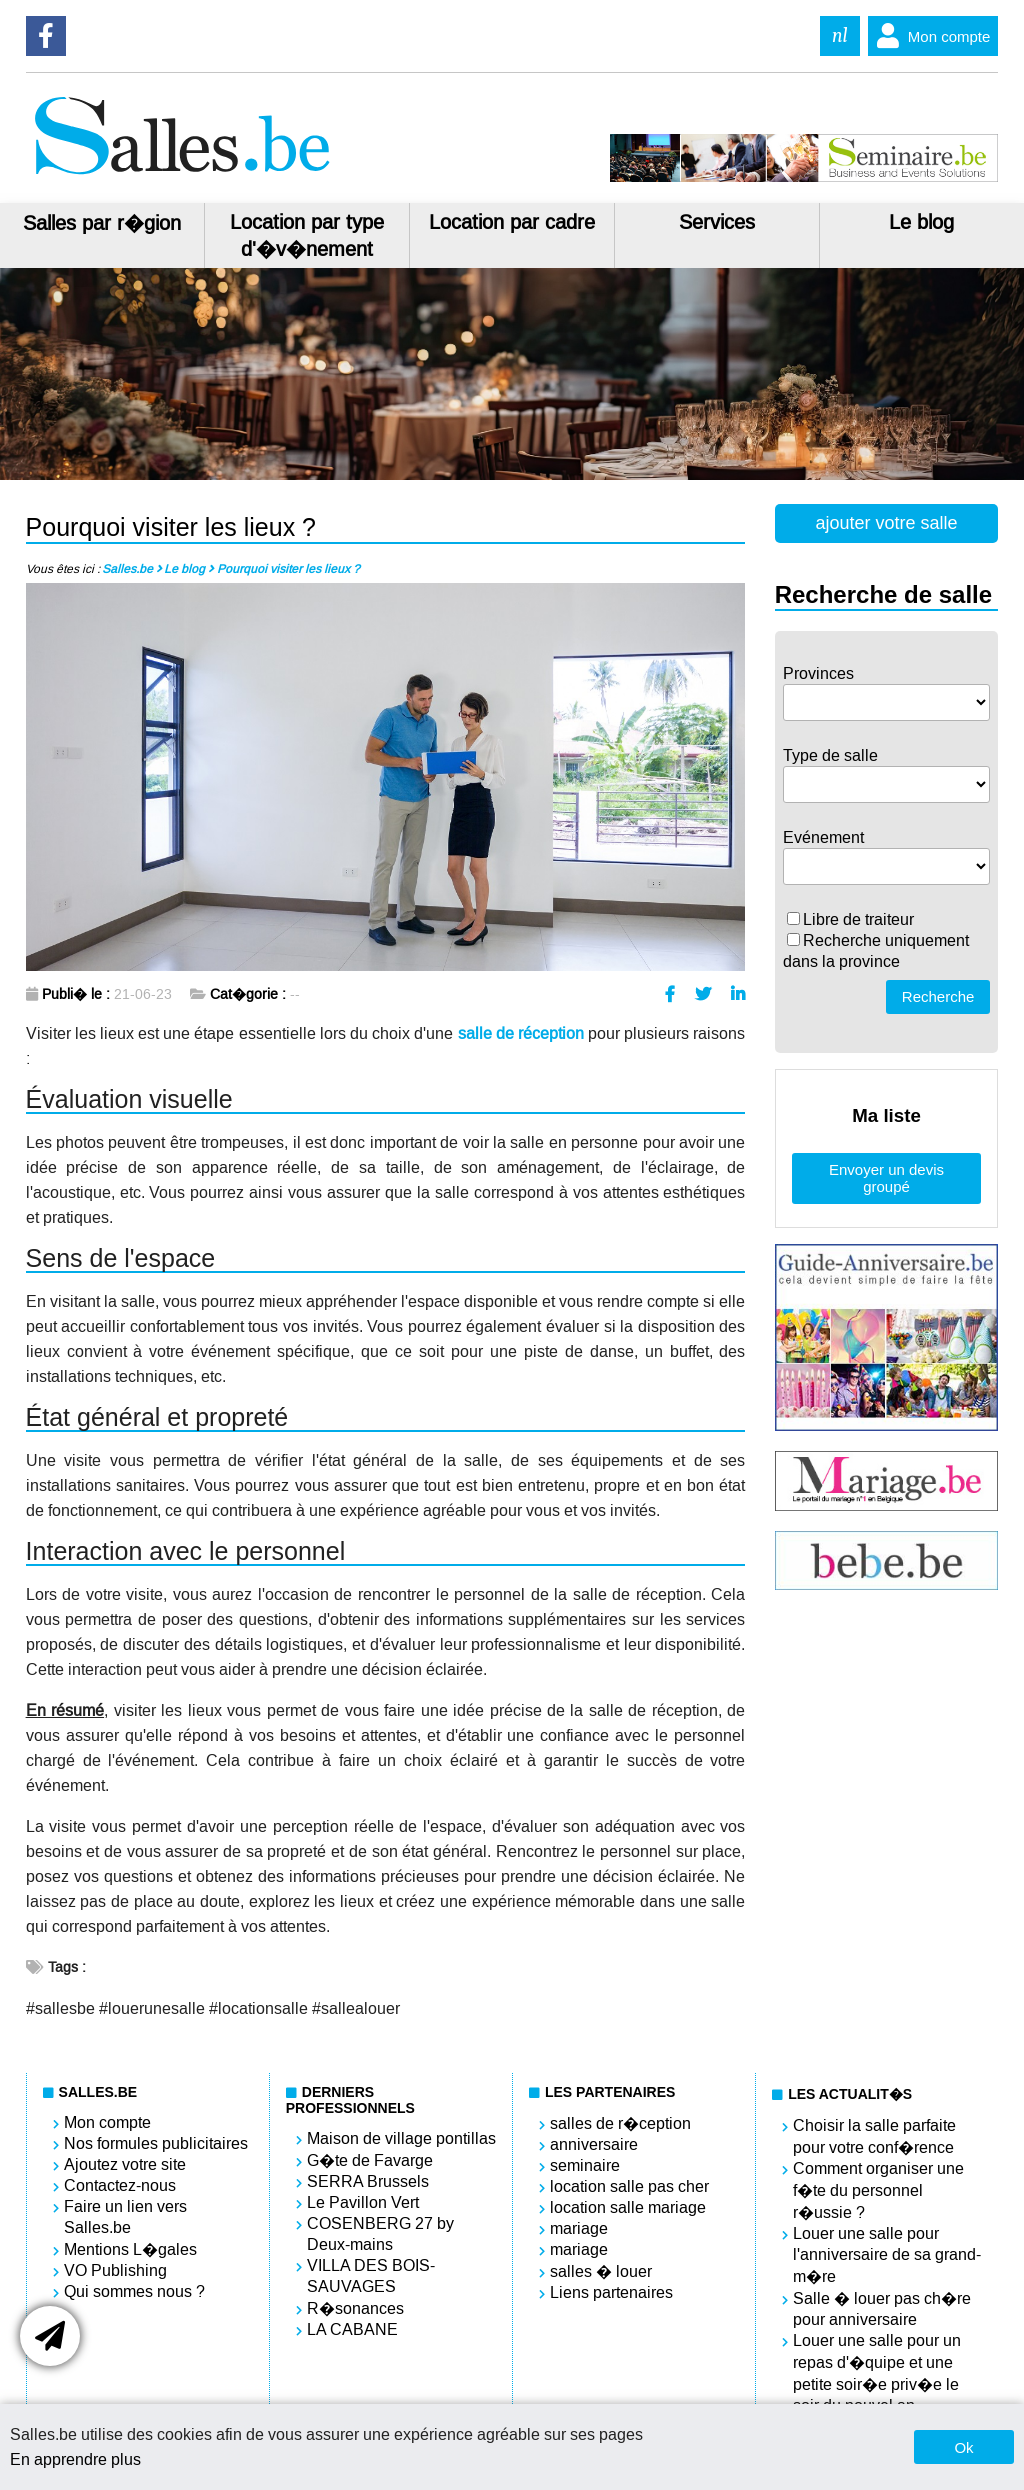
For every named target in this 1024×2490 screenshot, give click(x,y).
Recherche (938, 996)
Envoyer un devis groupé (886, 1178)
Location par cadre (512, 222)
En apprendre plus (75, 2459)
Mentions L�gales (130, 2249)
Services (717, 222)
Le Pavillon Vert (363, 2202)
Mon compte (929, 36)
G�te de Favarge (370, 2160)
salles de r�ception (620, 2123)
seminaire (585, 2165)
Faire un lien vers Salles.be (125, 2217)
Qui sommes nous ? (134, 2291)
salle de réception (521, 1033)
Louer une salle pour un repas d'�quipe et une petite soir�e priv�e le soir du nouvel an (877, 2373)
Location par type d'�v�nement (307, 235)
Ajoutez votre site (125, 2164)
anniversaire (594, 2144)
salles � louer (601, 2271)
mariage (579, 2228)
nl (840, 35)
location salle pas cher (629, 2186)
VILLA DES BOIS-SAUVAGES (371, 2276)
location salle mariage (628, 2207)
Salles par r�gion (102, 223)
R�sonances (355, 2308)
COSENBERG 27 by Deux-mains (380, 2234)
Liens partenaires (611, 2292)
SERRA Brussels (368, 2181)
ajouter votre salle (886, 523)
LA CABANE (352, 2329)
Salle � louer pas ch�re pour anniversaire (882, 2309)
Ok (963, 2447)
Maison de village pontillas (401, 2138)
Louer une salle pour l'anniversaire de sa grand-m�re (887, 2255)
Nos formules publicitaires (156, 2143)
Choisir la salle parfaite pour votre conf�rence (874, 2136)
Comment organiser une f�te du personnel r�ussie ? (878, 2190)
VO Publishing (115, 2270)
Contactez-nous (120, 2185)
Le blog (921, 222)
